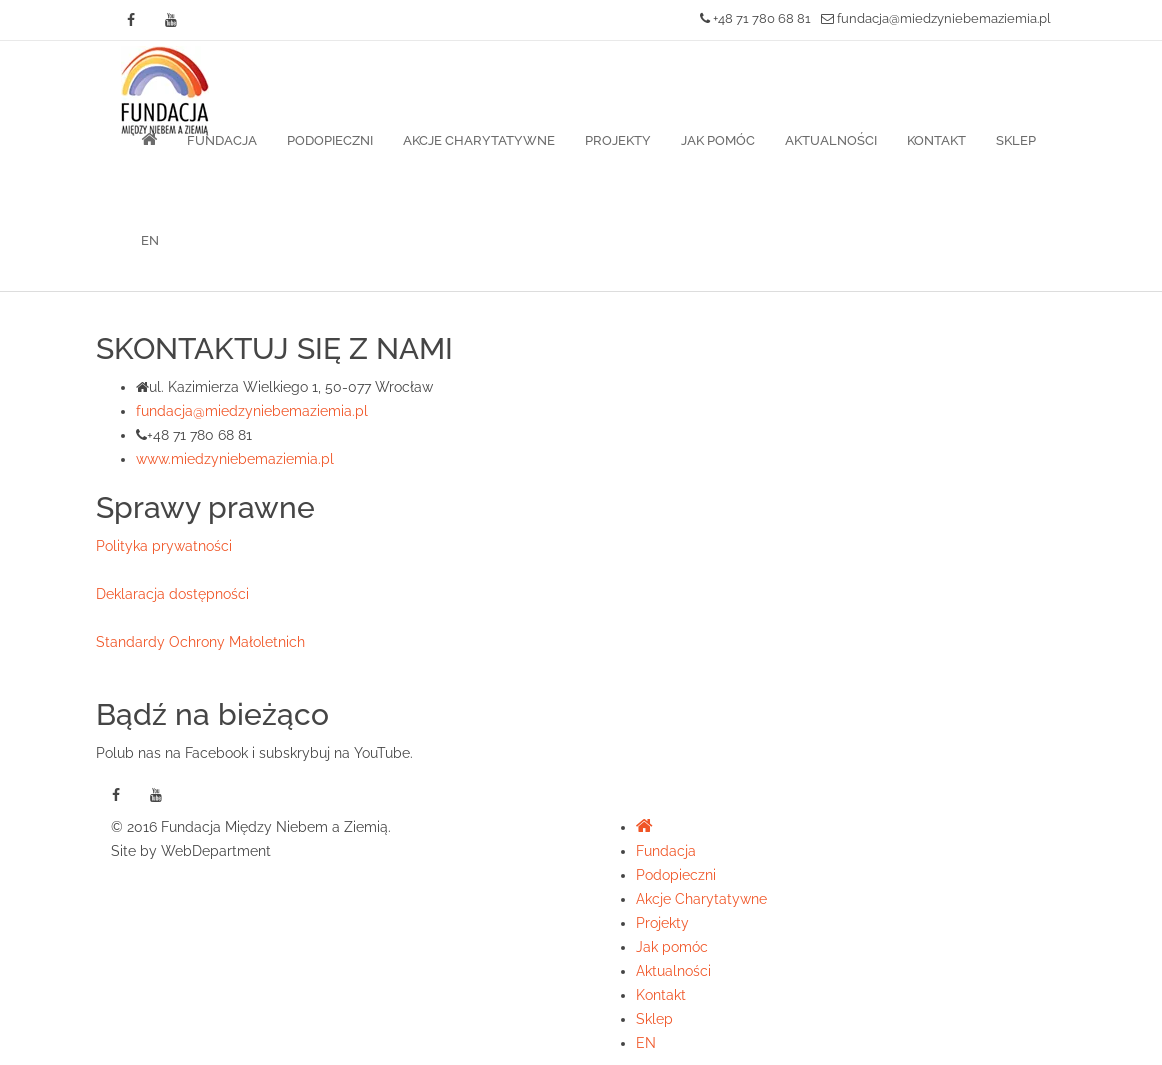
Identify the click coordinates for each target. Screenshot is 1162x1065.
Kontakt (936, 140)
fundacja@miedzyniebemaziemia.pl (936, 18)
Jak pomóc (718, 140)
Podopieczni (330, 140)
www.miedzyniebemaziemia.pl (235, 459)
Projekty (618, 140)
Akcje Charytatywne (479, 140)
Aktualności (831, 140)
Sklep (1016, 140)
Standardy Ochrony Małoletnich (200, 642)
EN (150, 240)
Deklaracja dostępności (172, 594)
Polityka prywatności (164, 546)
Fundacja (222, 140)
